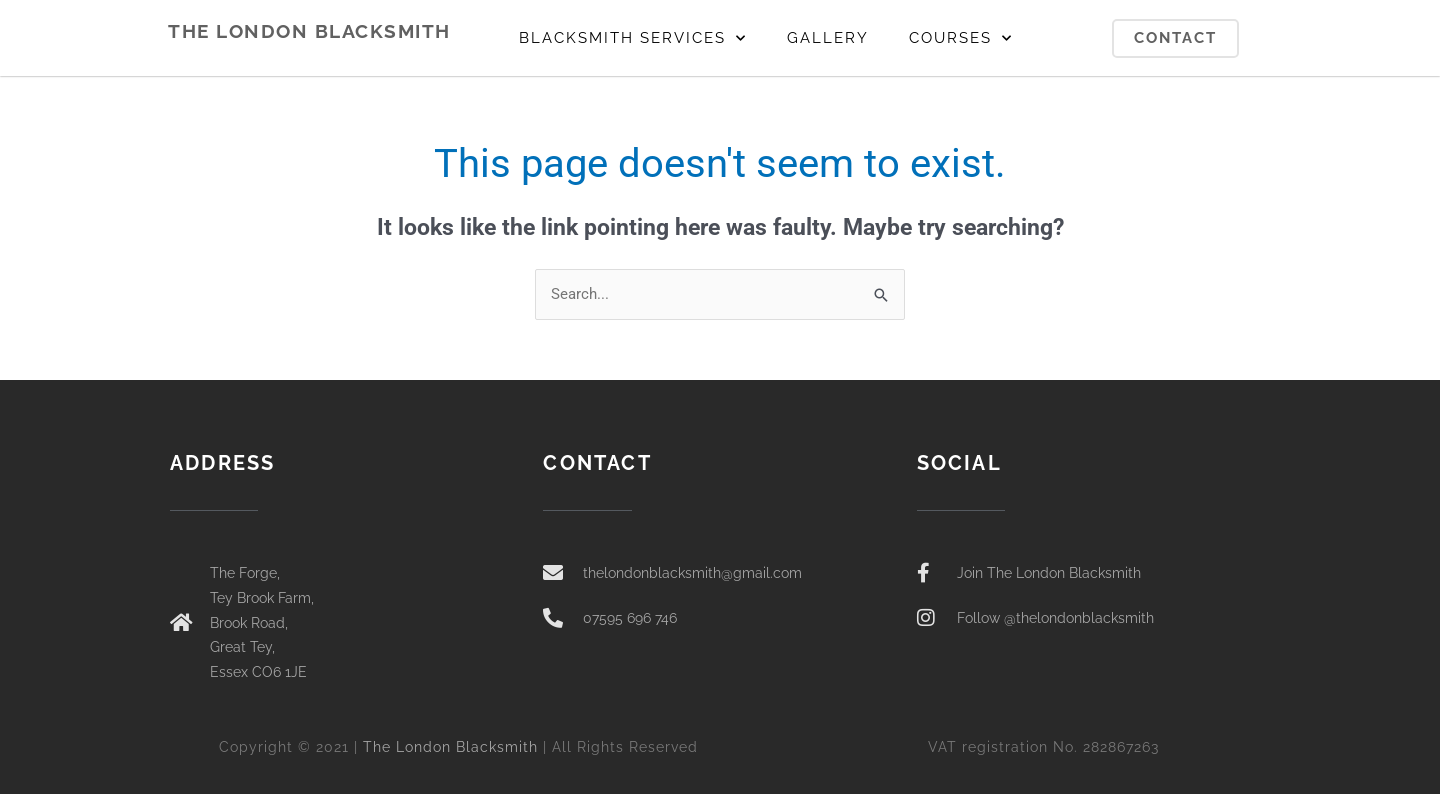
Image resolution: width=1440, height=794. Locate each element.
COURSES (961, 38)
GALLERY (828, 38)
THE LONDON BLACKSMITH (309, 31)
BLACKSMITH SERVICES (633, 38)
